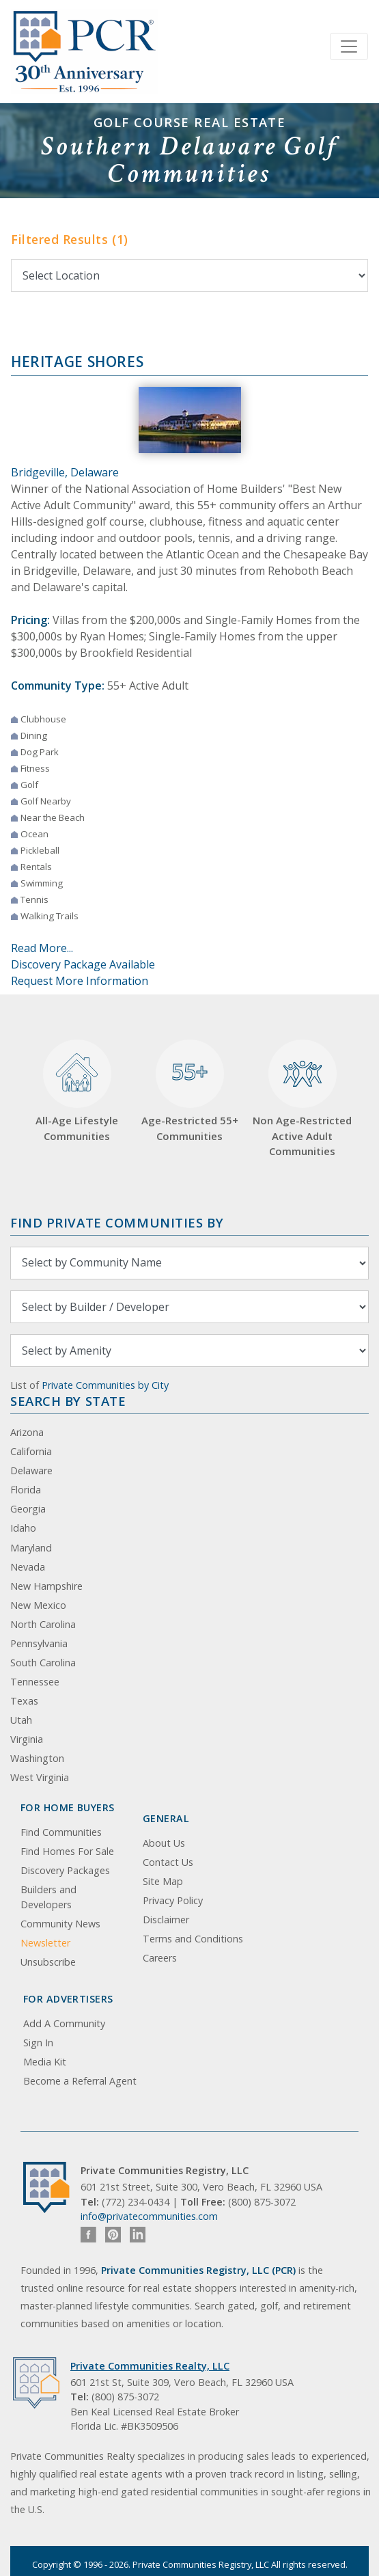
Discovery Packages (65, 1870)
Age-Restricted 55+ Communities (189, 1091)
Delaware (31, 1470)
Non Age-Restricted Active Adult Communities (302, 1099)
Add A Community (64, 2023)
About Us (164, 1842)
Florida (25, 1489)
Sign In (38, 2042)
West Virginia (39, 1777)
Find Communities (61, 1832)
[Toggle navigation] (349, 46)
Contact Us (168, 1862)
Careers (160, 1957)
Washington (37, 1758)
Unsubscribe (48, 1961)
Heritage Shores (77, 361)
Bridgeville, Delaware (65, 472)
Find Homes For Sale (67, 1851)
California (31, 1451)
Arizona (27, 1432)
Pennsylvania (39, 1643)
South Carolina (43, 1662)
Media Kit (44, 2061)
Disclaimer (166, 1919)
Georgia (28, 1508)
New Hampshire (46, 1586)
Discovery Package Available (83, 964)
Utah (21, 1719)
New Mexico (38, 1605)
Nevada (27, 1566)
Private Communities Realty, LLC (149, 2365)
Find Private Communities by (116, 1222)
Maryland (31, 1547)
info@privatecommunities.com (149, 2216)
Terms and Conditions (193, 1938)
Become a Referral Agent (80, 2080)
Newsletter (45, 1942)
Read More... (42, 947)
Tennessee (34, 1681)
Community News (60, 1923)
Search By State (68, 1400)
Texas (24, 1700)
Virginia (26, 1739)
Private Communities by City (105, 1385)
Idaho (23, 1527)
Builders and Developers (48, 1897)
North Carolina (43, 1624)
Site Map (163, 1881)
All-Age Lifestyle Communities (77, 1091)
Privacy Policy (173, 1900)
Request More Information (79, 980)
